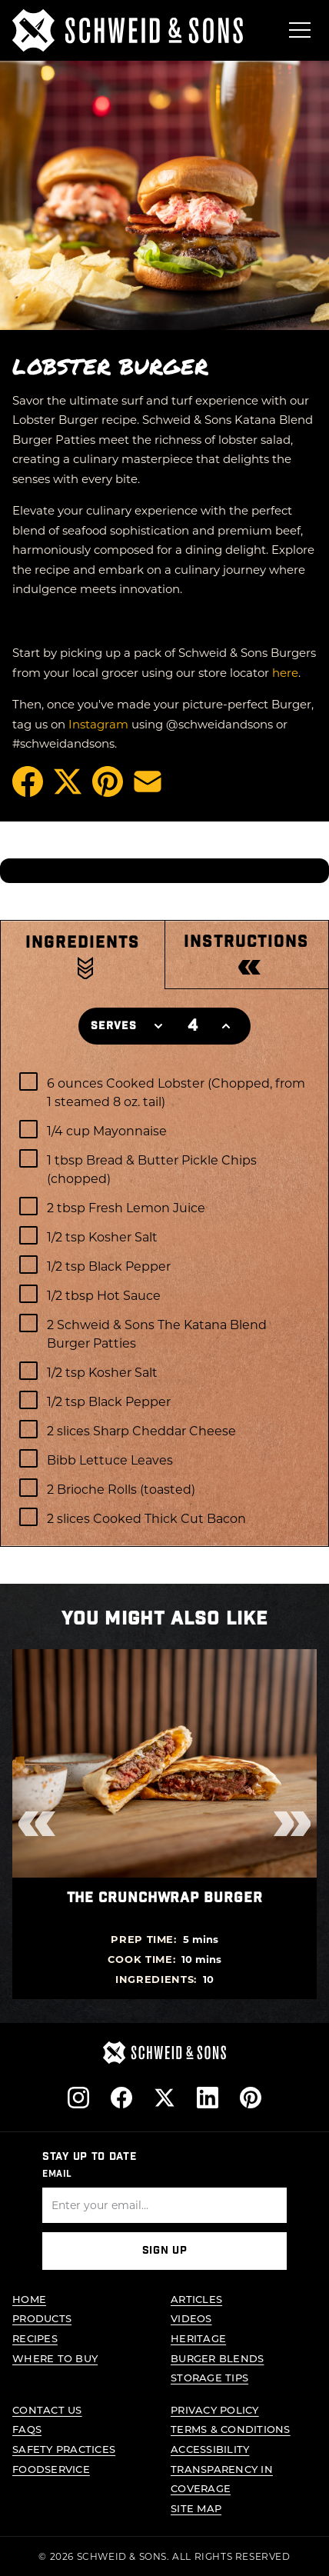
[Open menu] (300, 30)
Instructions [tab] (246, 942)
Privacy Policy (215, 2409)
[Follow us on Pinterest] (250, 2097)
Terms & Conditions (231, 2429)
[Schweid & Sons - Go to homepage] (127, 30)
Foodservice (51, 2468)
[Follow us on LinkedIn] (207, 2097)
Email (57, 2174)
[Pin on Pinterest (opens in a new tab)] (107, 781)
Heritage (198, 2337)
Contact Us (47, 2409)
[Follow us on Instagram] (78, 2097)
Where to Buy (55, 2357)
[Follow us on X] (164, 2097)
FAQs (27, 2429)
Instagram (98, 723)
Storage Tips (209, 2377)
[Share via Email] (147, 781)
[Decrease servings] (158, 1026)
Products (41, 2318)
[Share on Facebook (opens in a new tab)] (27, 781)
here (285, 672)
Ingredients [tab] (82, 942)
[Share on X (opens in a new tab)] (67, 781)
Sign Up (165, 2251)
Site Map (196, 2507)
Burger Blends (217, 2357)
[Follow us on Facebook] (121, 2097)
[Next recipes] (292, 1823)
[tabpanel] (164, 1303)
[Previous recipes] (36, 1823)
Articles (196, 2298)
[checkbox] (164, 1091)
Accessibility (210, 2448)
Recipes (35, 2337)
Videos (191, 2318)
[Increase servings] (226, 1026)
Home (29, 2298)
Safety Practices (63, 2448)
